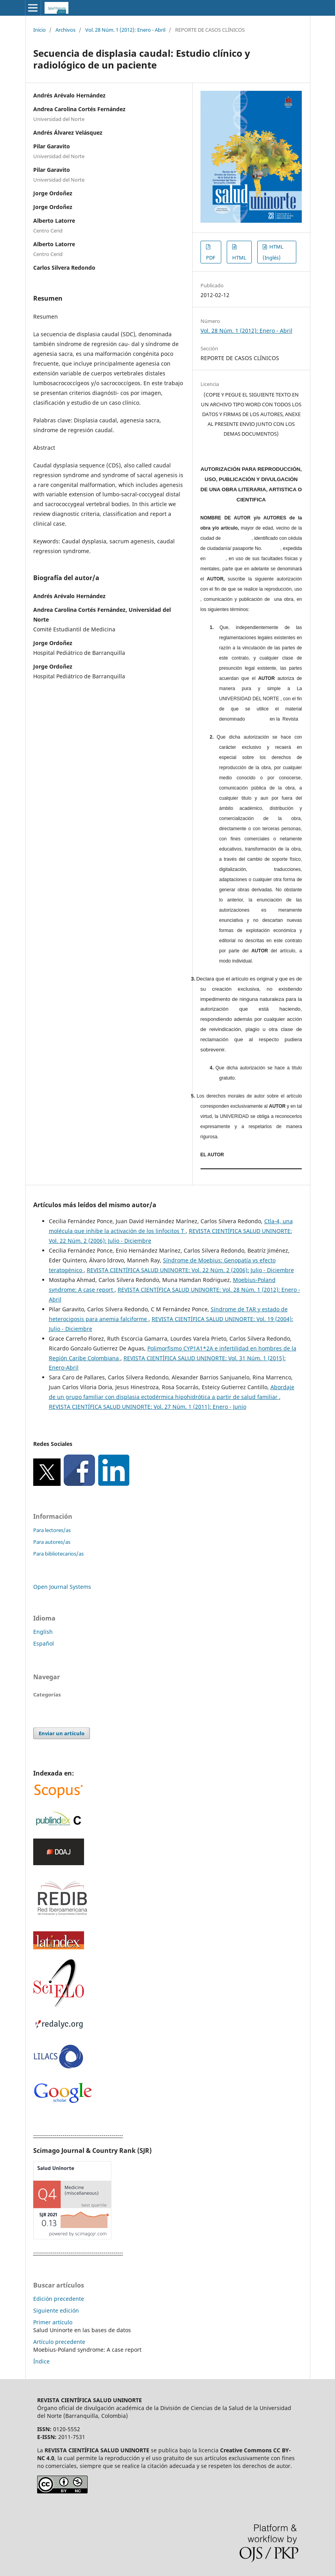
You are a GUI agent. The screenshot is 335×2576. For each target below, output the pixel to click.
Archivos (65, 29)
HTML (239, 257)
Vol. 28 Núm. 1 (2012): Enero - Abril (125, 29)
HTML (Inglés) (273, 252)
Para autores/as (51, 1541)
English (43, 1631)
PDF (210, 257)
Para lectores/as (52, 1530)
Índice (41, 2361)
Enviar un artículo (61, 1733)
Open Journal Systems (62, 1586)
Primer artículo (52, 2322)
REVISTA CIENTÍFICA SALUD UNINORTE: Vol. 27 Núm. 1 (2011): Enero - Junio (147, 1406)
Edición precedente (58, 2298)
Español (43, 1643)
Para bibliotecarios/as (58, 1553)
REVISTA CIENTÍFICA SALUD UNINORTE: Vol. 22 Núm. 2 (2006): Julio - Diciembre (190, 1270)
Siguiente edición (56, 2310)
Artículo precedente (59, 2341)
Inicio (39, 29)
